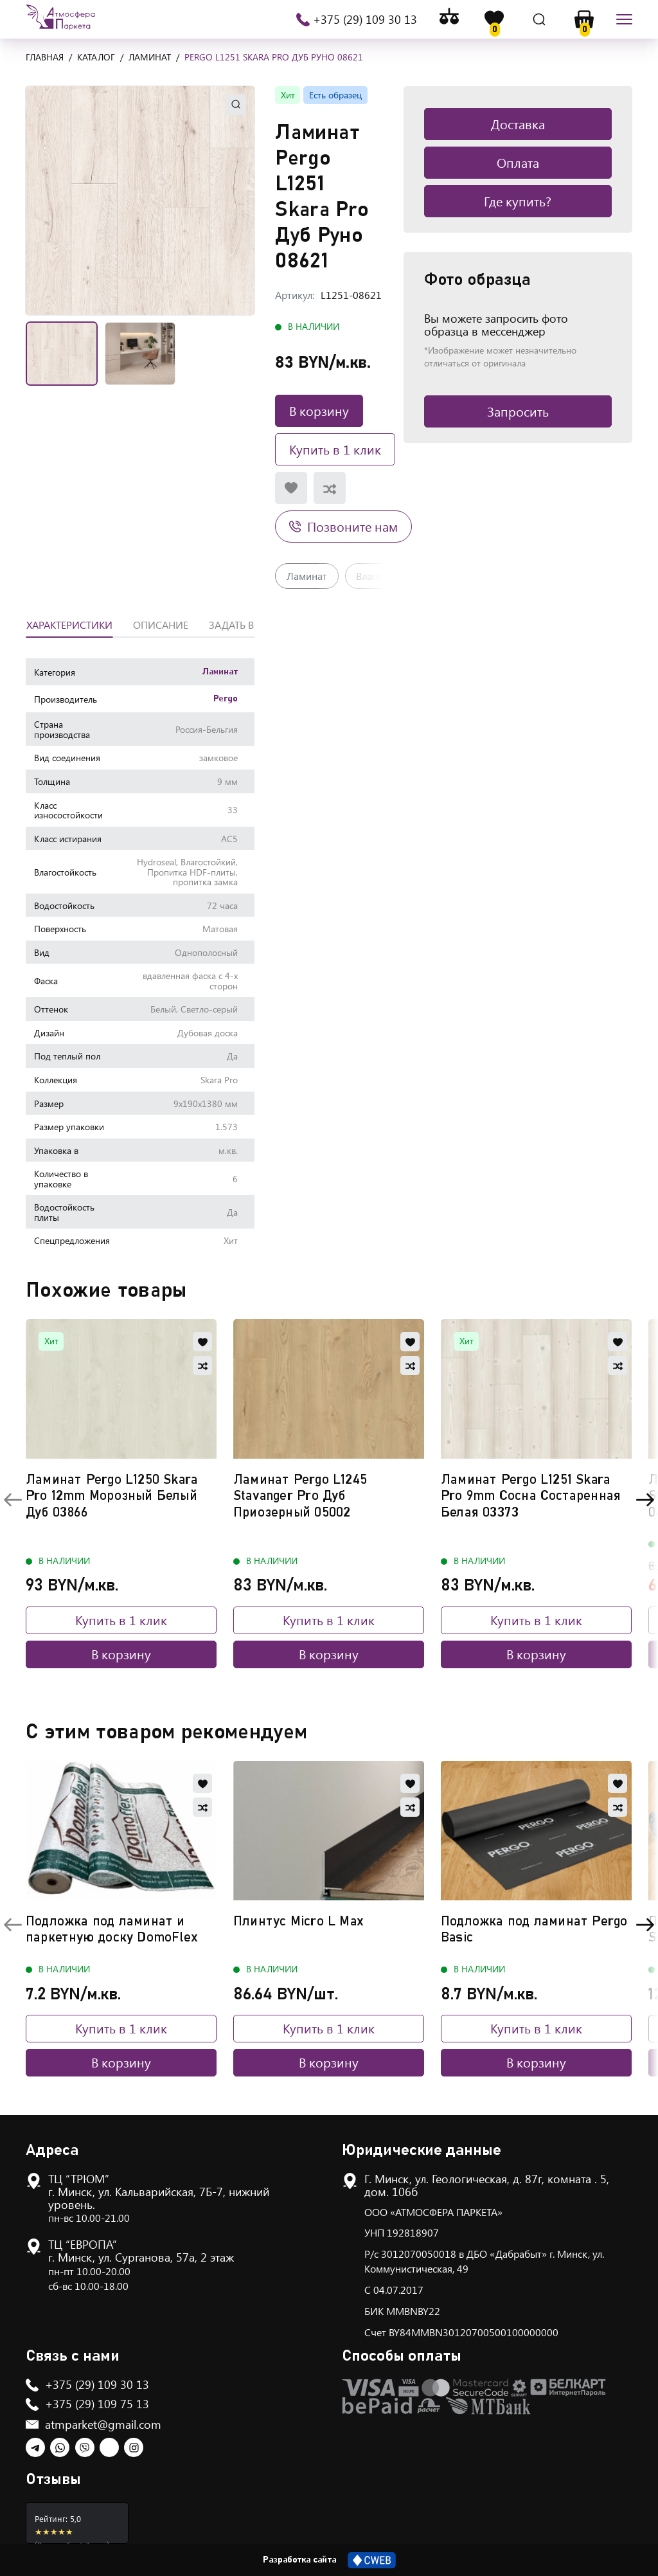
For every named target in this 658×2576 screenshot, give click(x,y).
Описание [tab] (160, 624)
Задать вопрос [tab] (249, 624)
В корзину (319, 410)
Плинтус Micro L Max (298, 1921)
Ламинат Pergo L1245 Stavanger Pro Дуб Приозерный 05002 (300, 1495)
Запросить (518, 411)
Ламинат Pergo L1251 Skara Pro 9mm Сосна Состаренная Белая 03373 (531, 1495)
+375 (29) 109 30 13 (364, 19)
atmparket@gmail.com (103, 2424)
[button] (140, 200)
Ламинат (307, 575)
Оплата (518, 162)
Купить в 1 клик (335, 449)
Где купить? (517, 201)
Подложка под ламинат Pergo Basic (534, 1929)
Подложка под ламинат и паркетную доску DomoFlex (112, 1929)
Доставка (518, 123)
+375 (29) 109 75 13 (97, 2403)
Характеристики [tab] (69, 624)
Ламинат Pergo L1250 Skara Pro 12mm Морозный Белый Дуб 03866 (111, 1495)
